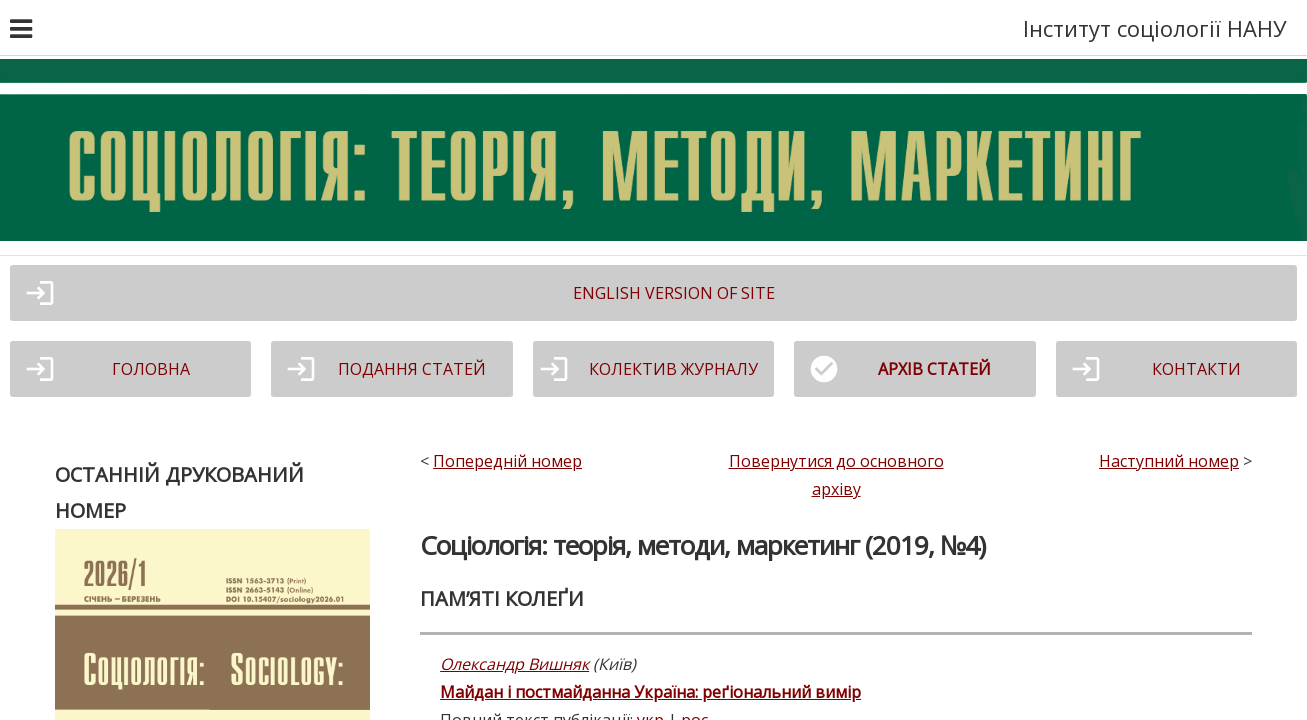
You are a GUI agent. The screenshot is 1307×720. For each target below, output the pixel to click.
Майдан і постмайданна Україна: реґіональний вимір (650, 692)
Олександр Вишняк (514, 664)
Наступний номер (1169, 461)
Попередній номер (507, 461)
